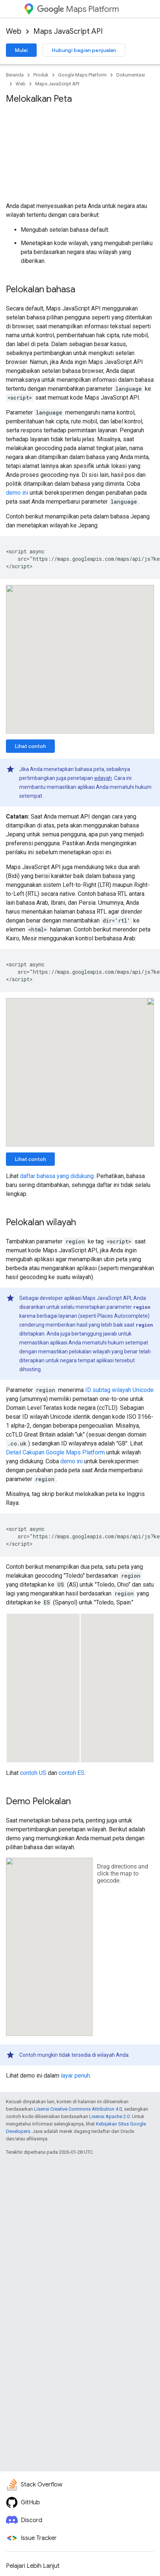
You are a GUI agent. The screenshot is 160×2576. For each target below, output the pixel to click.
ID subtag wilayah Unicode (119, 1389)
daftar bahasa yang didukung (57, 1176)
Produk (41, 75)
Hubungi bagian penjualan (84, 50)
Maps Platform (78, 9)
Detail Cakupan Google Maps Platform (55, 1452)
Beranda (15, 75)
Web (13, 31)
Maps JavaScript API (68, 31)
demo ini (17, 492)
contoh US (33, 1772)
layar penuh (75, 2075)
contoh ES (71, 1772)
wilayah (103, 778)
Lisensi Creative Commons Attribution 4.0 (78, 2109)
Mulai (21, 50)
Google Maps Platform (82, 75)
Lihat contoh (30, 746)
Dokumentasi (130, 75)
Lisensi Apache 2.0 (109, 2116)
